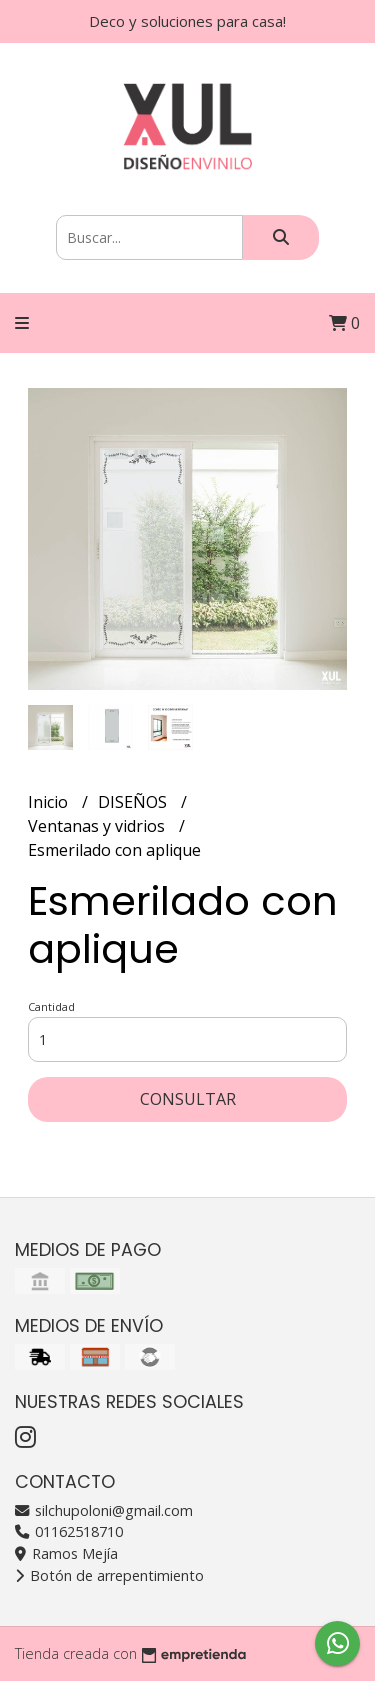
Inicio (50, 802)
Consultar (188, 1099)
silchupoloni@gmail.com (104, 1510)
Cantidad (51, 1006)
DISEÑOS (134, 802)
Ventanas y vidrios (98, 826)
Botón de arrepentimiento (109, 1575)
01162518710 (69, 1531)
